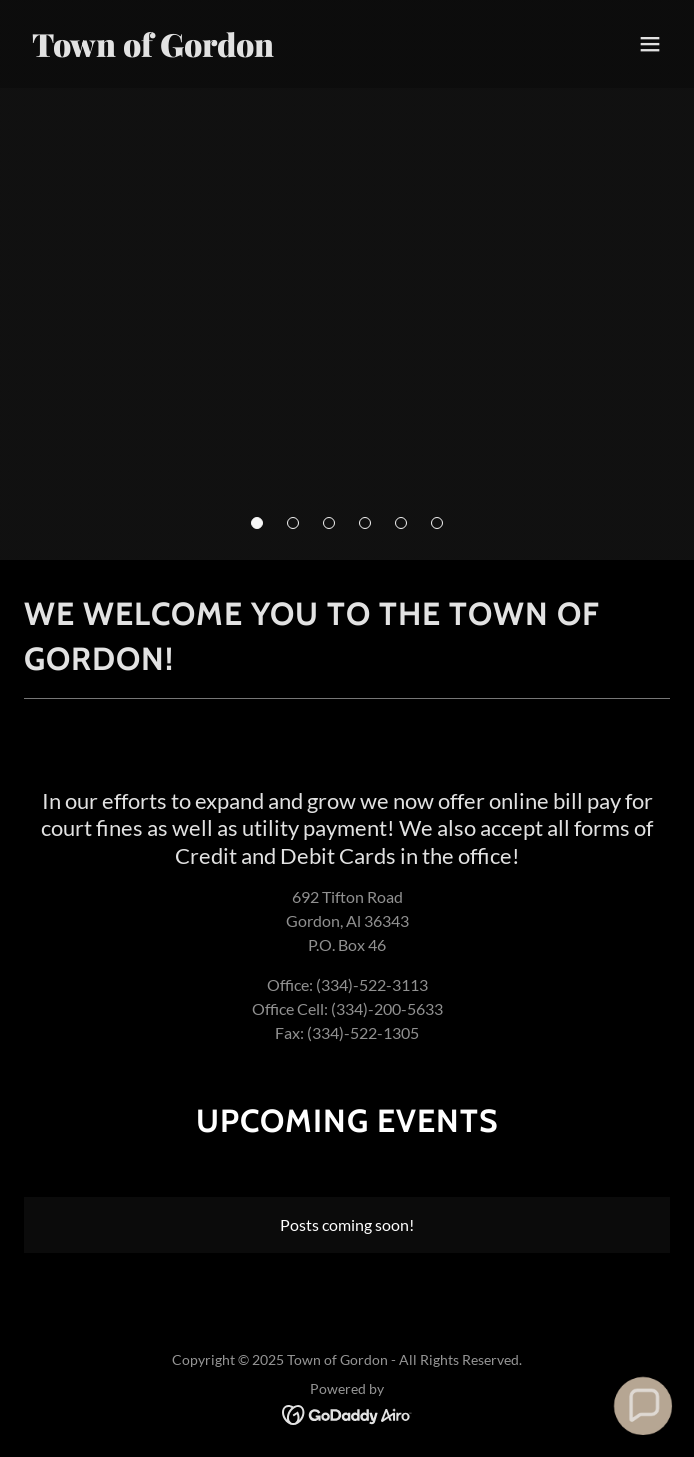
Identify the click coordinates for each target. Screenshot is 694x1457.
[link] (250, 50)
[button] (257, 523)
